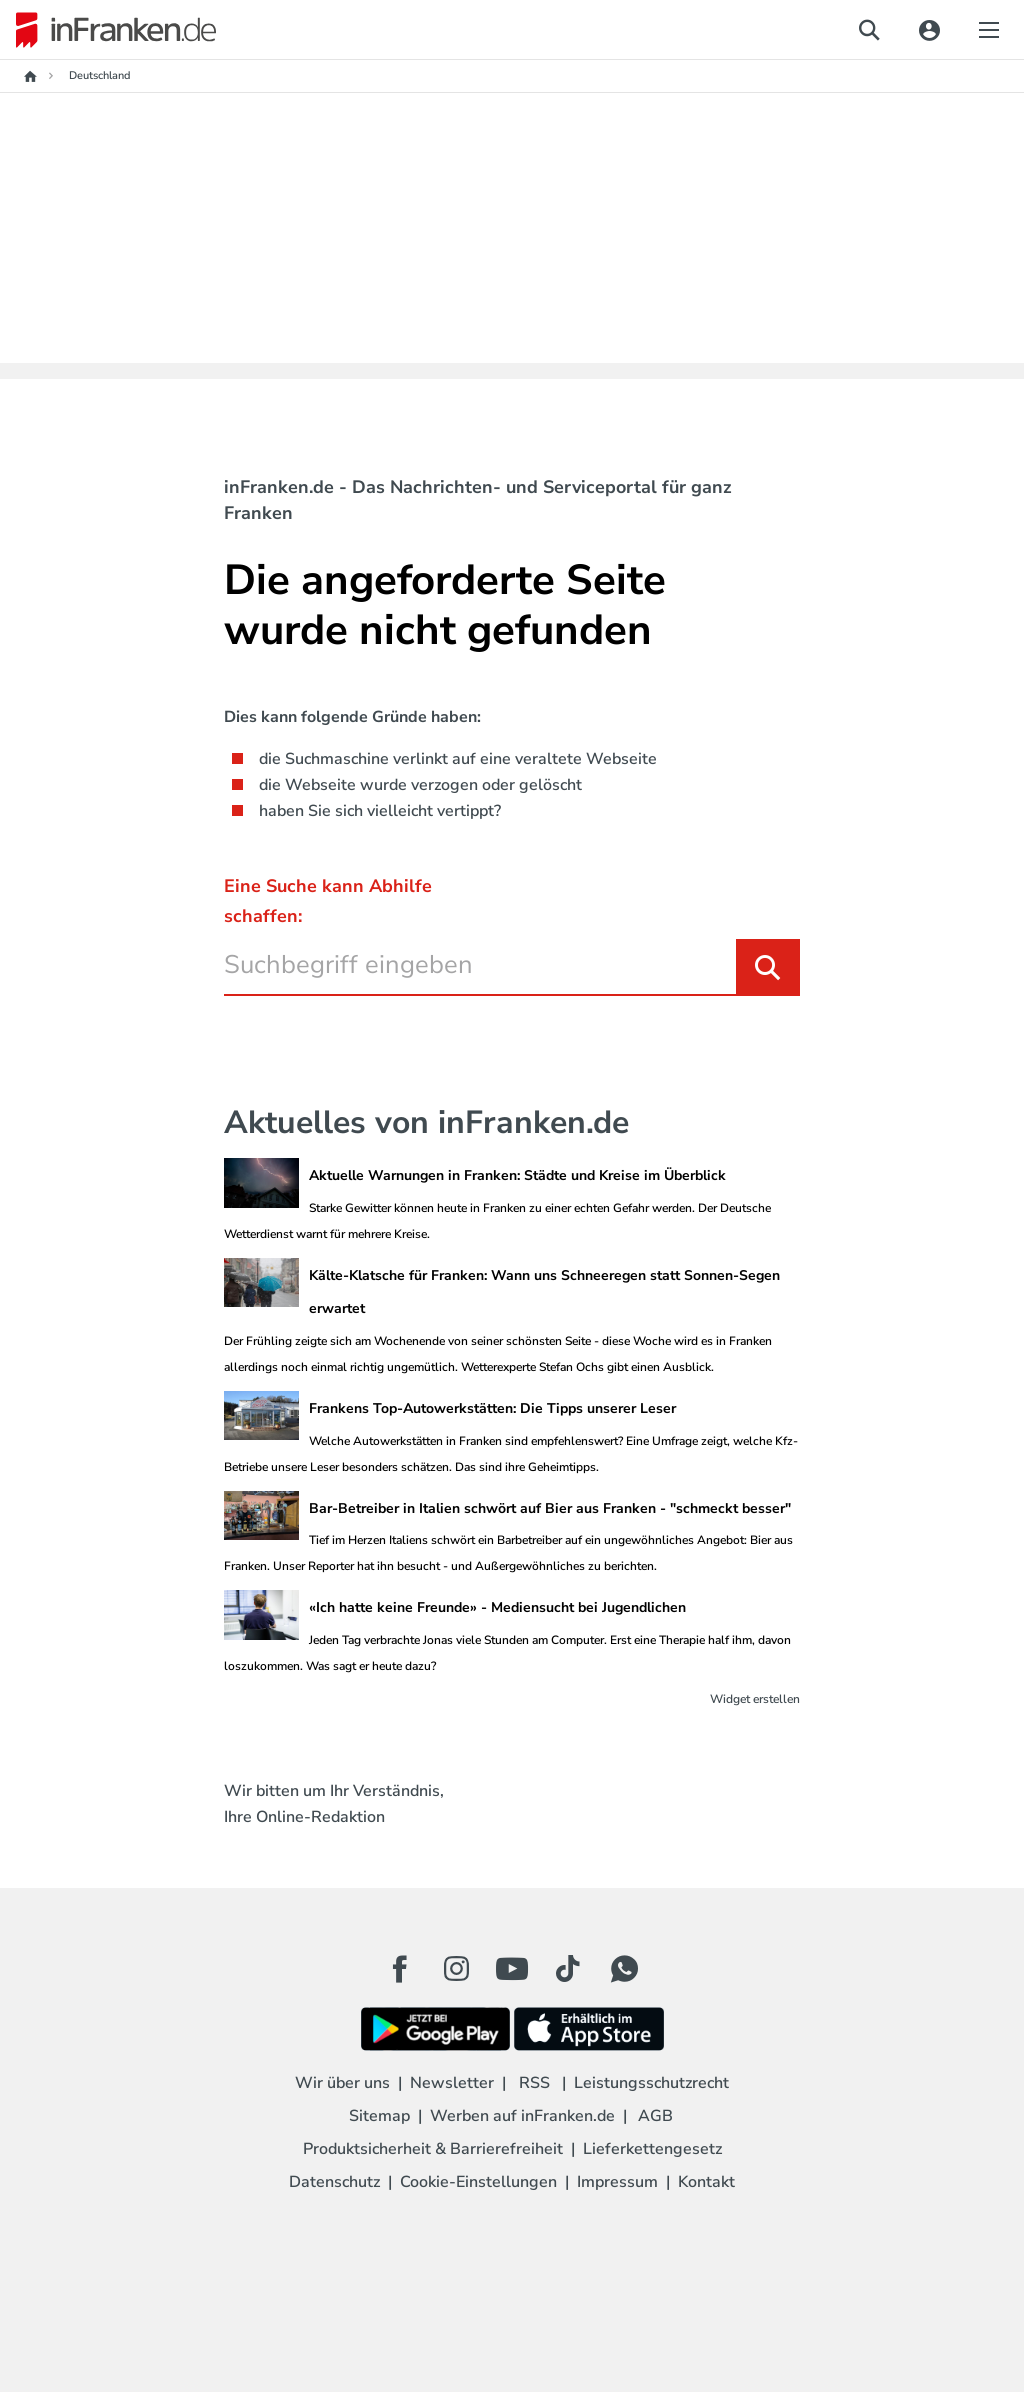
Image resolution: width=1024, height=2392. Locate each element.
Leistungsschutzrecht (651, 2083)
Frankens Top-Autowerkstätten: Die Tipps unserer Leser (492, 1408)
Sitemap (379, 2116)
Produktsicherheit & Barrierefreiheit (433, 2149)
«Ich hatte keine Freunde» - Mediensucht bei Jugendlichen (497, 1607)
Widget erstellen (755, 1699)
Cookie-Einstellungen (478, 2182)
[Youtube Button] (512, 1969)
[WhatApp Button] (624, 1969)
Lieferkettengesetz (652, 2149)
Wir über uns (342, 2083)
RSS (534, 2083)
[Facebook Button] (400, 1969)
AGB (655, 2116)
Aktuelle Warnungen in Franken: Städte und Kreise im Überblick (517, 1175)
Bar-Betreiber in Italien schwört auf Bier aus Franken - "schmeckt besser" (550, 1508)
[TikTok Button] (568, 1969)
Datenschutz (334, 2182)
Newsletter (452, 2083)
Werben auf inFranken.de (522, 2116)
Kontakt (706, 2182)
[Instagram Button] (456, 1974)
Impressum (617, 2182)
